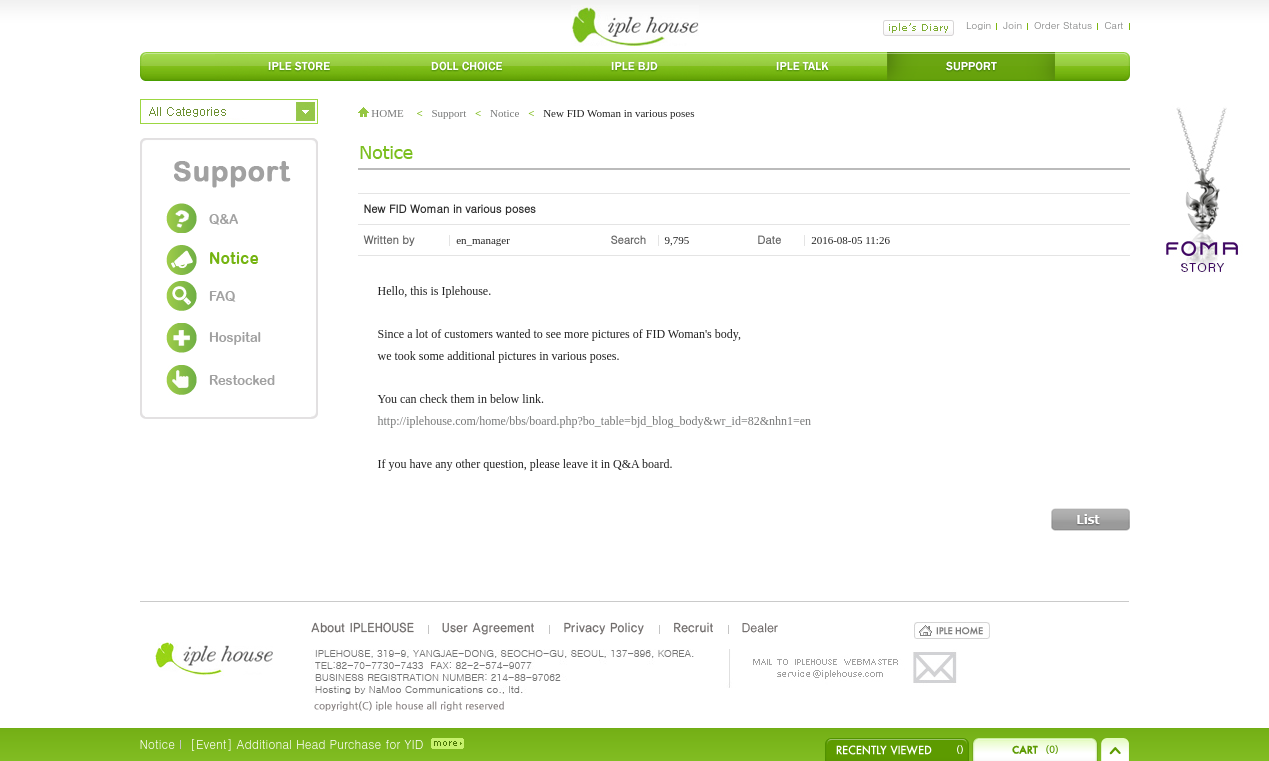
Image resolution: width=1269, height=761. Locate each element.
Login (978, 25)
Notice (504, 113)
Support (448, 113)
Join (1012, 25)
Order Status (1063, 25)
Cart (1113, 25)
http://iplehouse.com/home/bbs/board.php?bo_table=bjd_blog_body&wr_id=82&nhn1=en (595, 421)
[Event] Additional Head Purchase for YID (306, 743)
